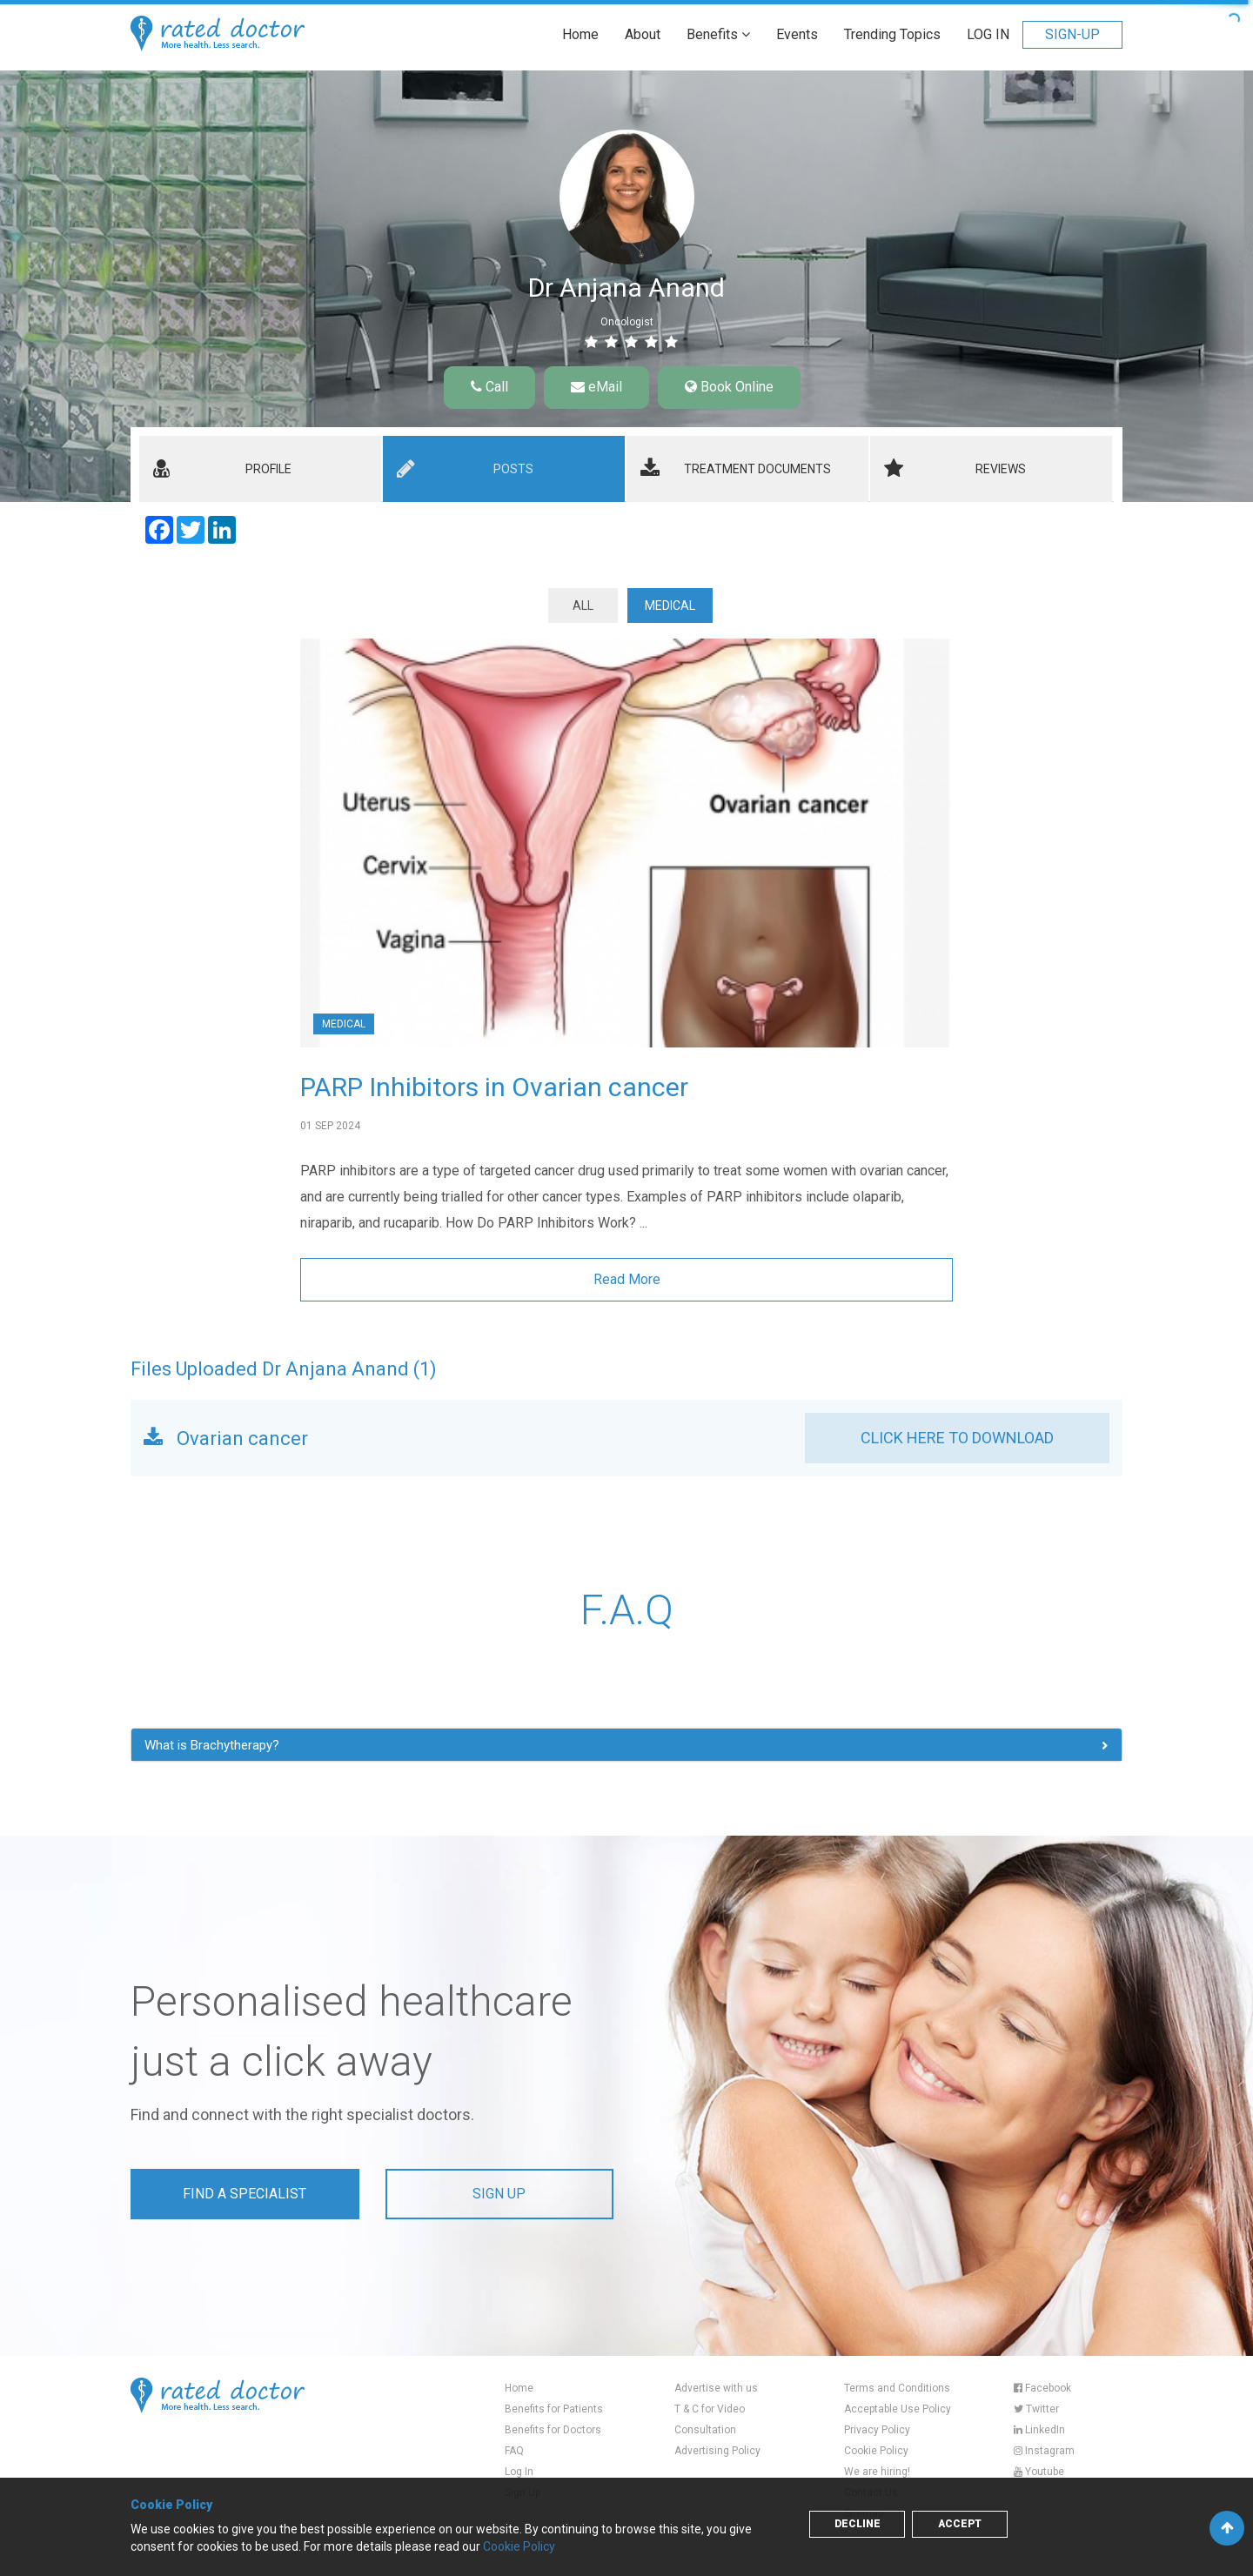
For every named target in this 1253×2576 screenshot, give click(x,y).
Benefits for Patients (554, 2409)
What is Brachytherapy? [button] (211, 1745)
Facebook (1042, 2388)
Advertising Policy (717, 2451)
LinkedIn (1039, 2430)
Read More (626, 1279)
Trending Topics (892, 34)
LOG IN (988, 34)
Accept (960, 2524)
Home (580, 34)
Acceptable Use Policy (897, 2409)
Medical (670, 605)
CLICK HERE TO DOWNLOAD (957, 1438)
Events (797, 34)
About (642, 34)
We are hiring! (877, 2472)
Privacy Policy (877, 2430)
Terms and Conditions (897, 2388)
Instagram (1044, 2451)
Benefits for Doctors (553, 2430)
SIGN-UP (1072, 34)
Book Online (729, 386)
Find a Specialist (244, 2193)
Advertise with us (716, 2388)
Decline (857, 2524)
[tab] (260, 469)
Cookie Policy (876, 2451)
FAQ (514, 2451)
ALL (583, 605)
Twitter (1036, 2409)
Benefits (718, 34)
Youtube (1039, 2472)
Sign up (499, 2193)
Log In (519, 2472)
